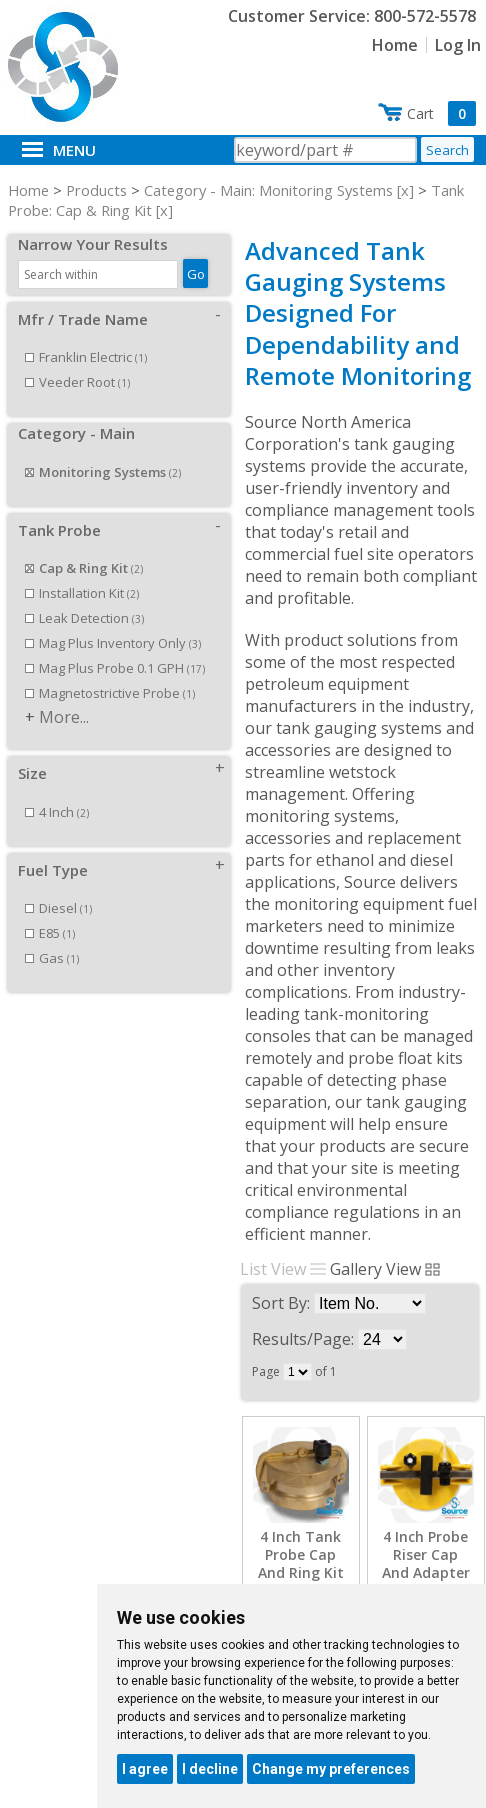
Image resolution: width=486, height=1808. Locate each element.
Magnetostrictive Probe (110, 693)
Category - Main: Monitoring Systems (268, 190)
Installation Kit (82, 593)
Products (96, 190)
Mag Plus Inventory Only (113, 643)
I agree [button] (145, 1769)
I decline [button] (210, 1769)
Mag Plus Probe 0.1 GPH (115, 668)
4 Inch (57, 812)
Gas (52, 958)
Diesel (58, 908)
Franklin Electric (86, 357)
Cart (441, 113)
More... (64, 717)
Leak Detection (84, 618)
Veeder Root (77, 382)
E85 (50, 933)
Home (395, 45)
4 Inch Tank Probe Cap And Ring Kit (301, 1555)
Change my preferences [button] (331, 1769)
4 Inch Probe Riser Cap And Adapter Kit (426, 1564)
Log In (458, 45)
